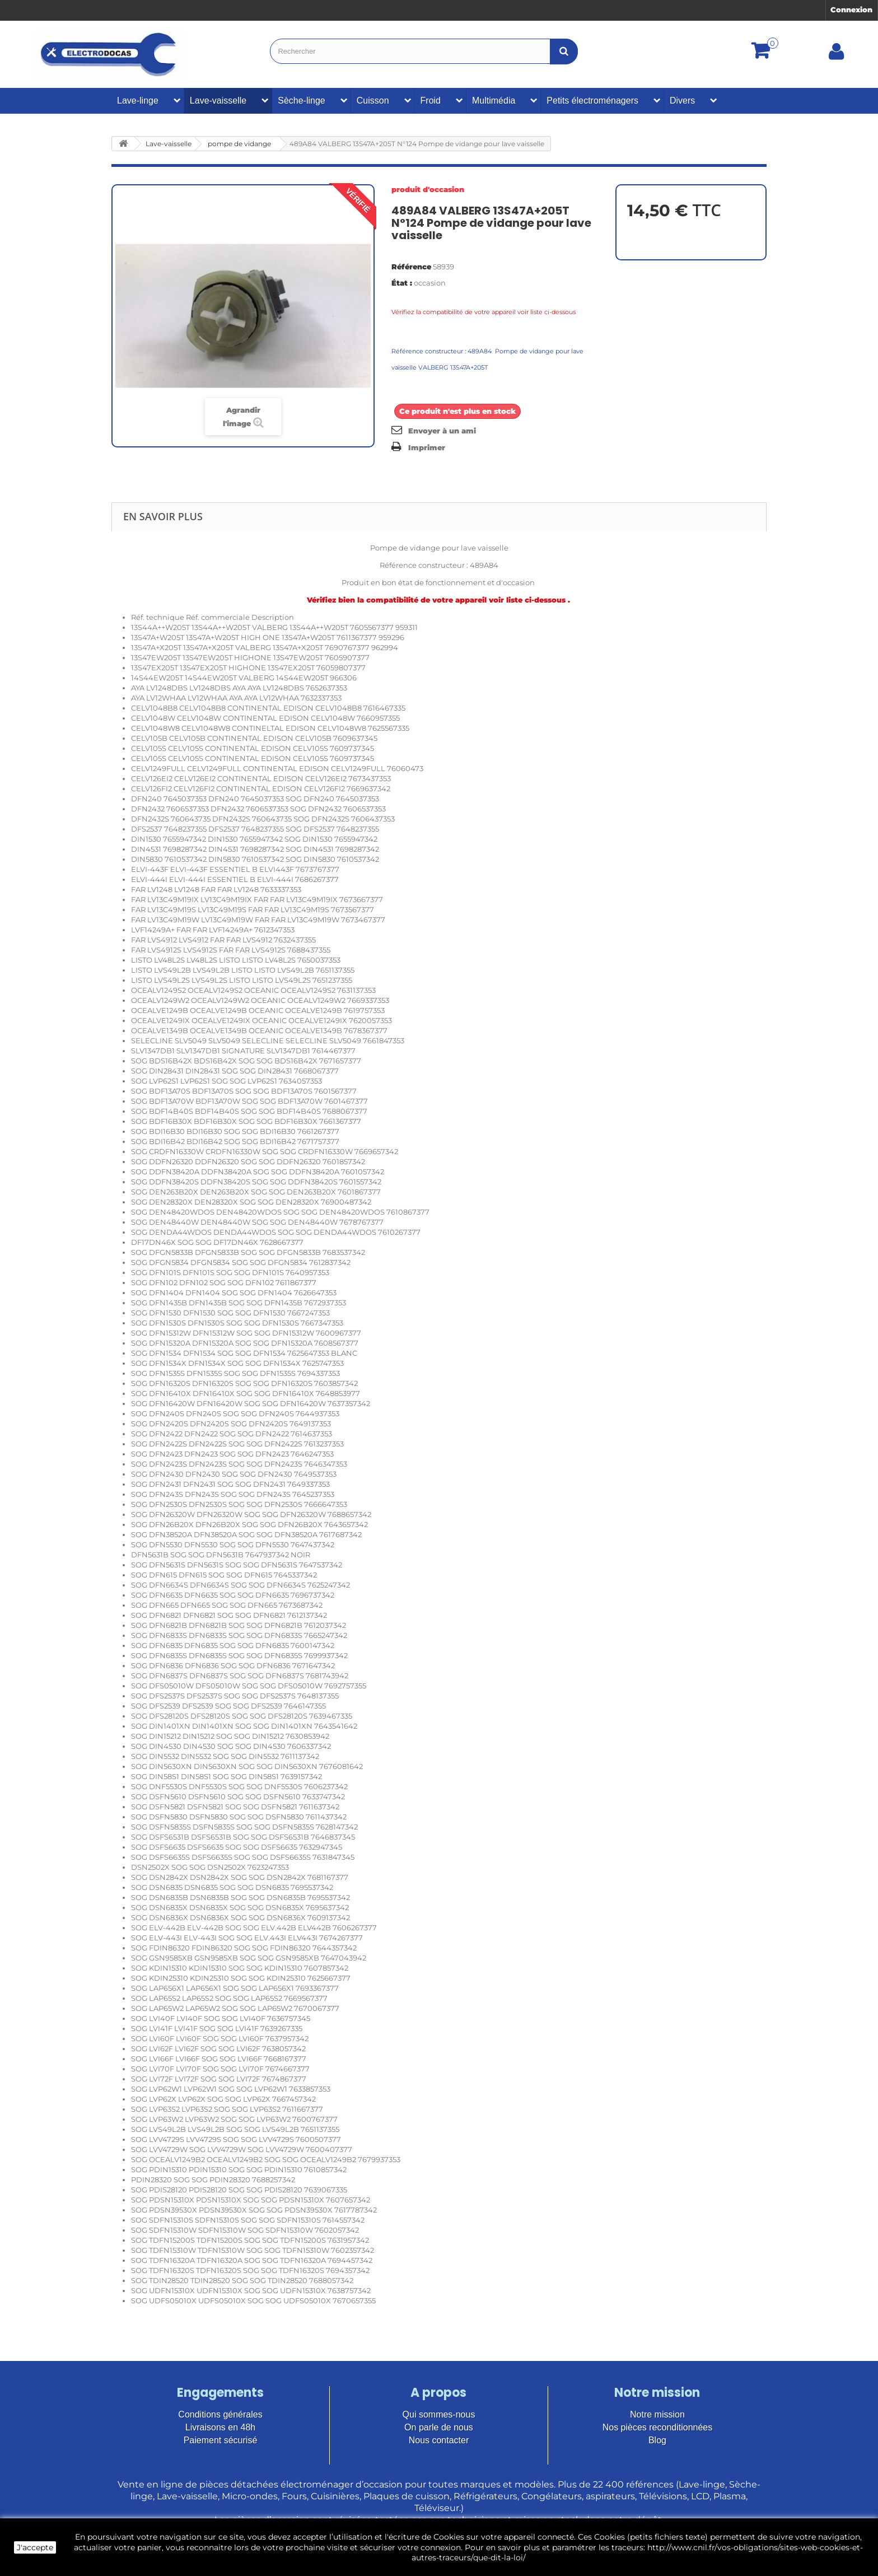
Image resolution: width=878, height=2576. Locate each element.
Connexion (851, 9)
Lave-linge (137, 100)
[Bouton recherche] (564, 51)
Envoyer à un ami (442, 430)
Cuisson (373, 100)
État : (401, 282)
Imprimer (426, 447)
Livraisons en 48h (220, 2427)
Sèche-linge (301, 100)
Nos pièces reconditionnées (658, 2427)
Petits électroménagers (592, 100)
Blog (657, 2440)
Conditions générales (220, 2414)
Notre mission (657, 2414)
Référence (411, 266)
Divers (682, 100)
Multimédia (493, 100)
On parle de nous (438, 2427)
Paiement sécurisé (221, 2440)
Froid (431, 100)
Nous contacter (439, 2440)
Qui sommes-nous (439, 2414)
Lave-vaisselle (218, 100)
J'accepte (35, 2547)
